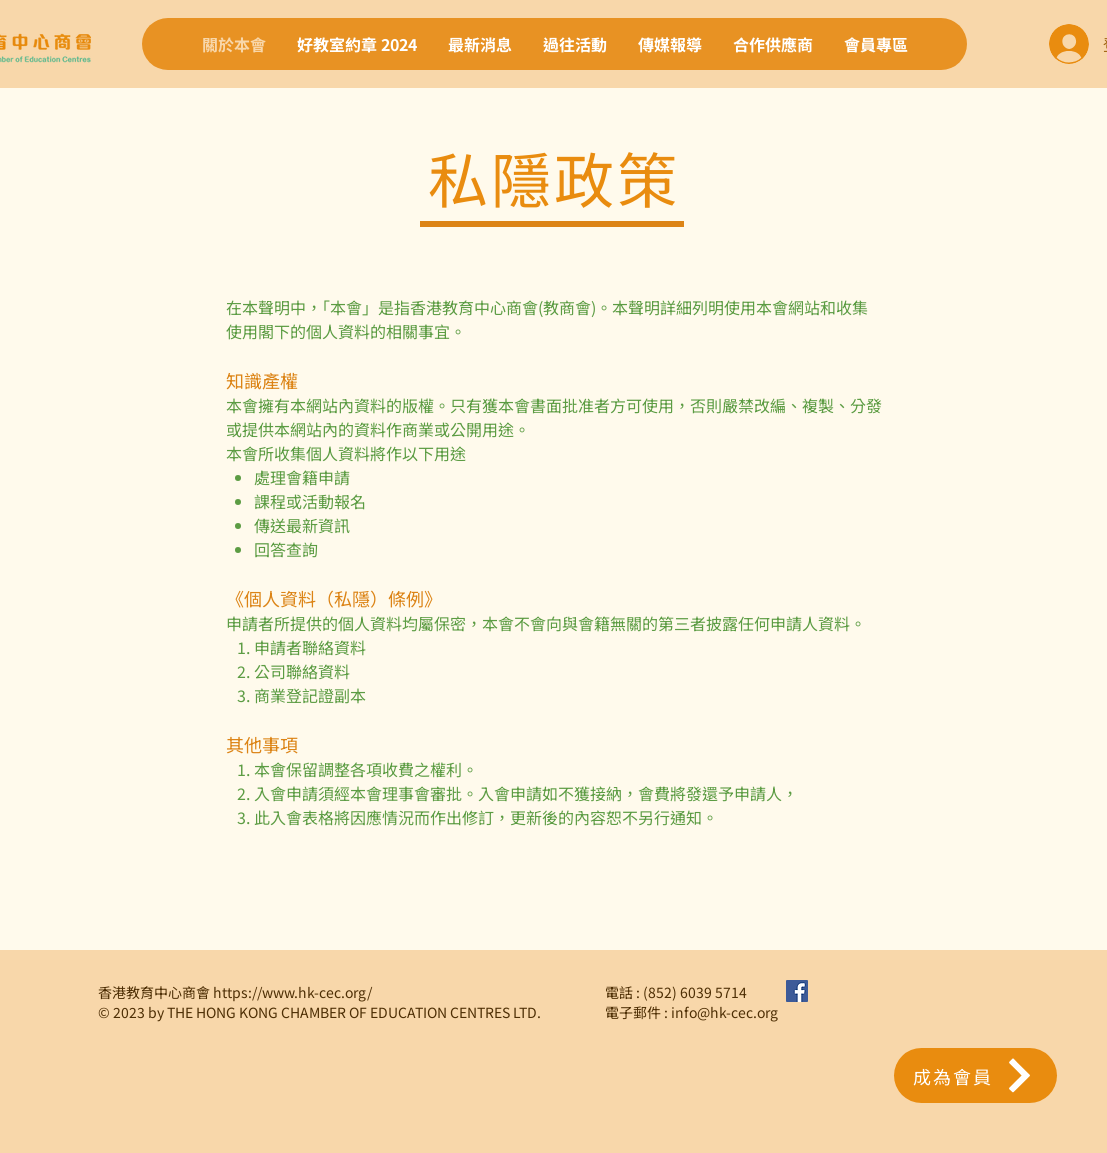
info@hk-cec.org (724, 1012)
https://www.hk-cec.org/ (292, 992)
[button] (975, 1075)
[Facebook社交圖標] (797, 991)
